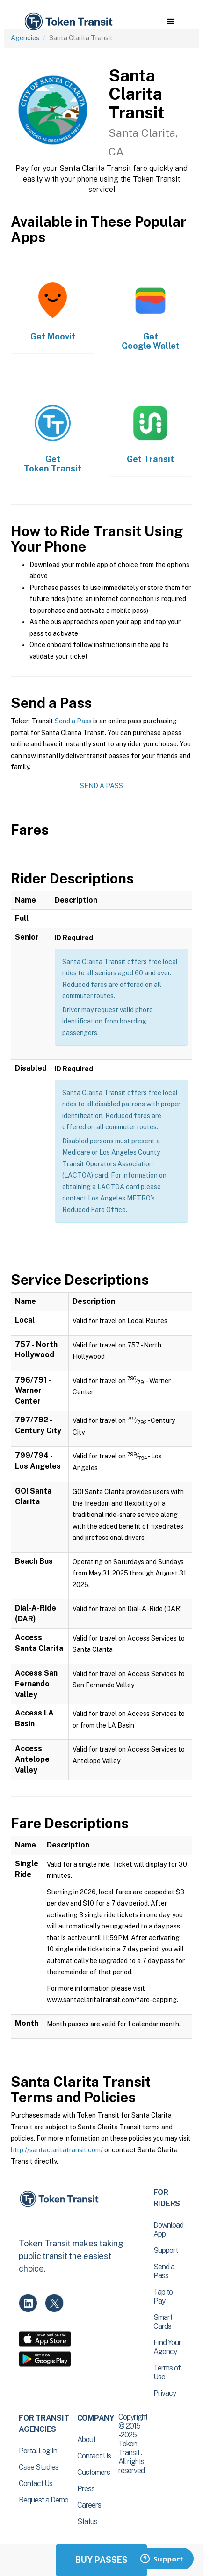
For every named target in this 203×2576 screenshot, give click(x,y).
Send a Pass (73, 721)
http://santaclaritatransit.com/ (57, 2150)
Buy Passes (101, 2560)
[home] (68, 21)
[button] (170, 21)
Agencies (25, 38)
